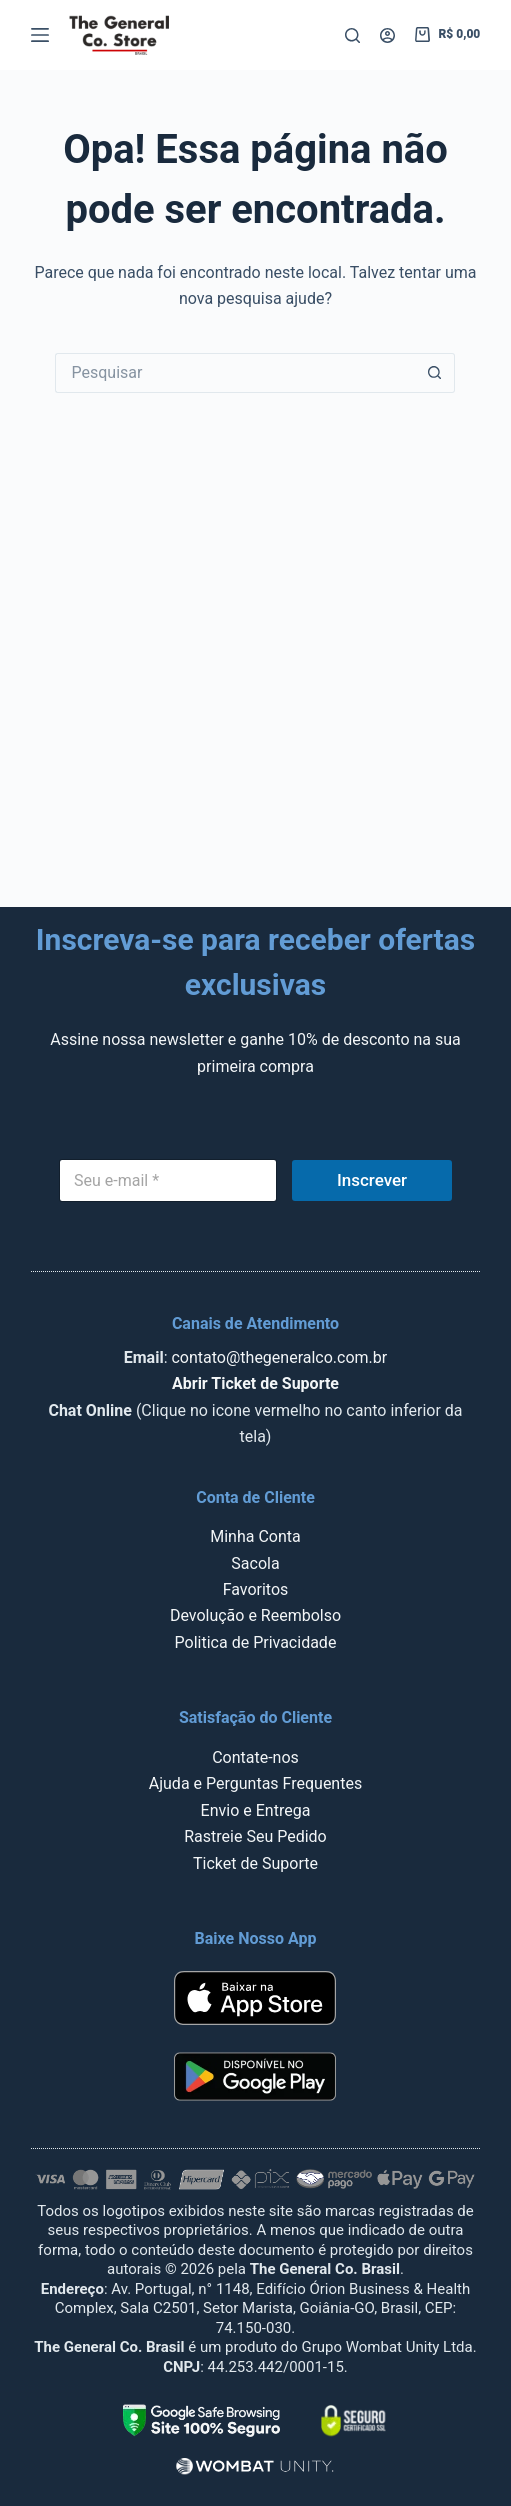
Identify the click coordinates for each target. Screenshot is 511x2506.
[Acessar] (387, 35)
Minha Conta (255, 1536)
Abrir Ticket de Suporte (255, 1383)
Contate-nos (255, 1757)
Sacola (255, 1563)
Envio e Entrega (256, 1810)
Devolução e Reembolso (255, 1615)
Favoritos (256, 1589)
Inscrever (372, 1180)
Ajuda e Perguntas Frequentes (255, 1783)
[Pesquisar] (352, 35)
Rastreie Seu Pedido (255, 1836)
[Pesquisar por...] (235, 373)
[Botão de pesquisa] (435, 373)
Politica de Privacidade (256, 1642)
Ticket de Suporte (255, 1863)
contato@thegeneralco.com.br (279, 1357)
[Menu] (40, 35)
